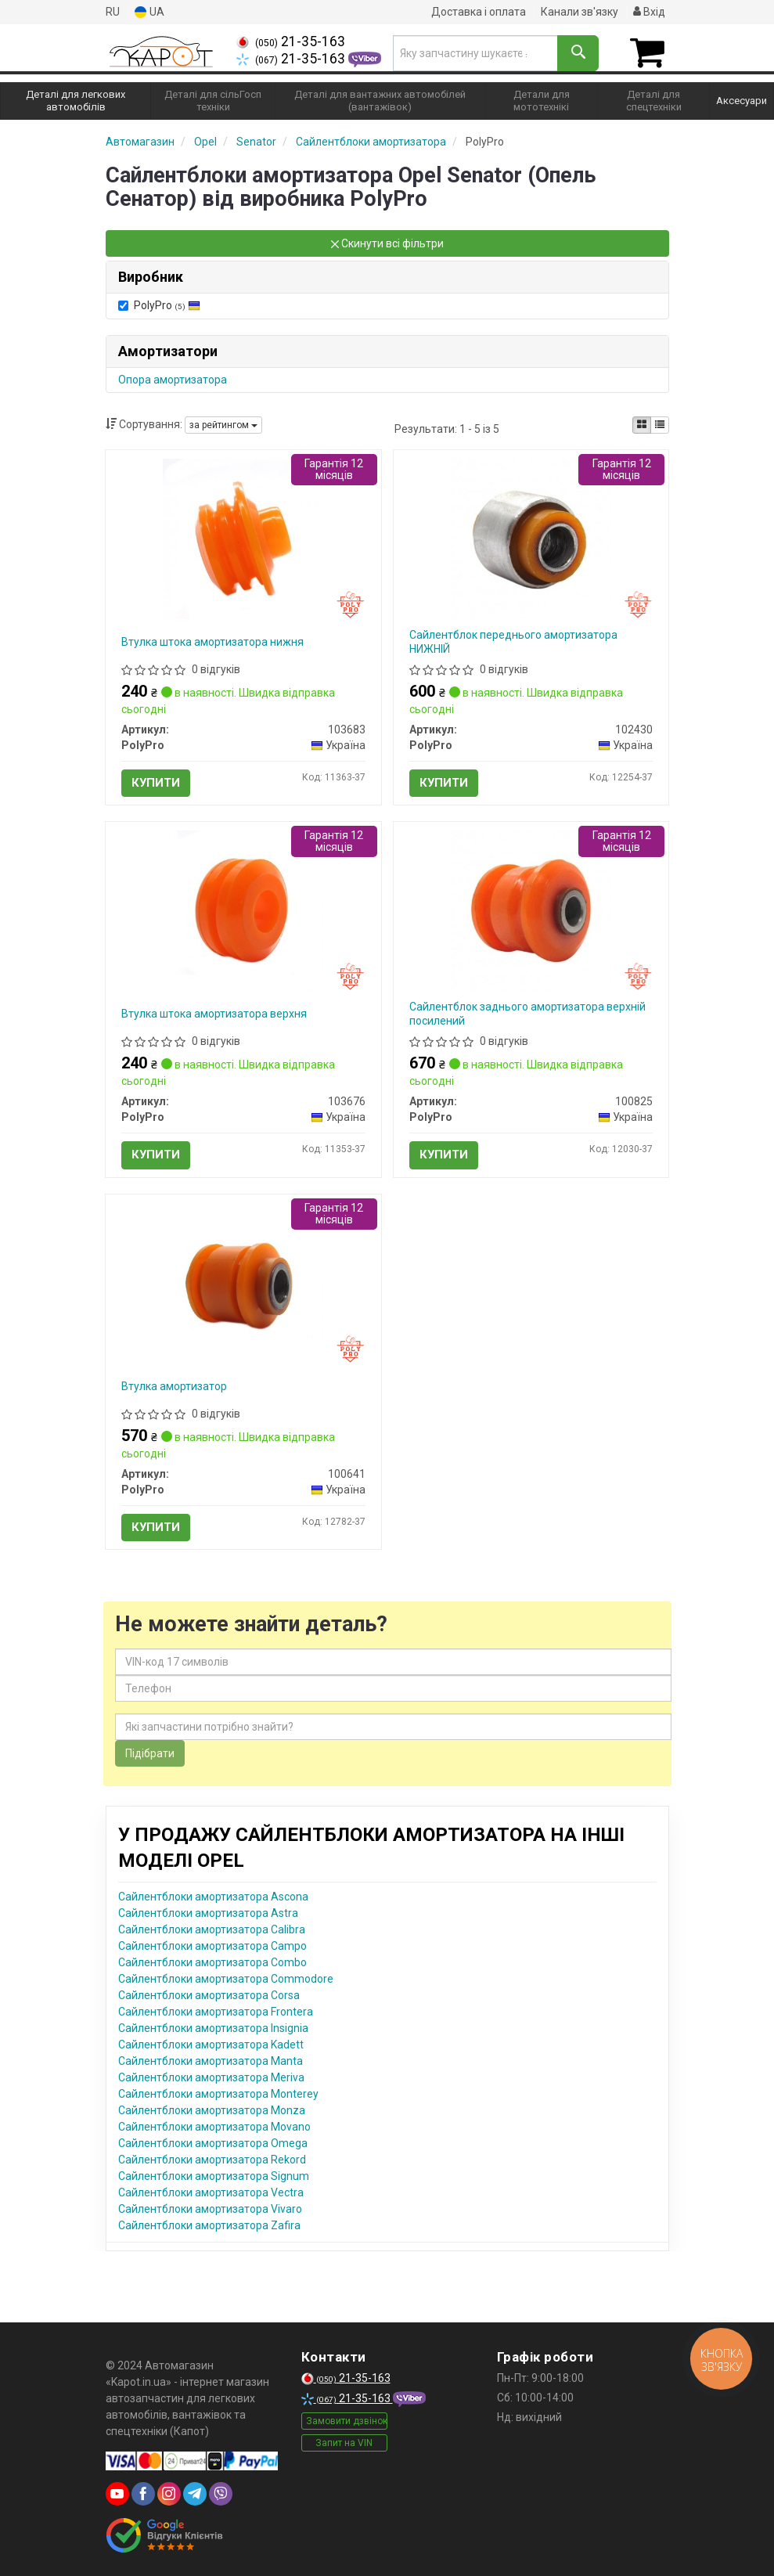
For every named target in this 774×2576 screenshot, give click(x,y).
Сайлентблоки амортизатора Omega (213, 2143)
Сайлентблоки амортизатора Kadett (211, 2044)
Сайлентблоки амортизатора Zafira (209, 2225)
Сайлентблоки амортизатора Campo (212, 1946)
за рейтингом (223, 425)
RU (113, 11)
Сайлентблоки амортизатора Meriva (211, 2077)
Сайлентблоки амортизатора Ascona (213, 1896)
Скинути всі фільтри (387, 243)
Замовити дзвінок (346, 2421)
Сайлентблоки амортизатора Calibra (211, 1929)
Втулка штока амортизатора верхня (214, 1013)
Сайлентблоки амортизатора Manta (210, 2061)
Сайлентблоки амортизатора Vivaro (210, 2209)
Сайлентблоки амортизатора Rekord (212, 2159)
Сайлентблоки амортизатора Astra (208, 1913)
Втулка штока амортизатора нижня (212, 642)
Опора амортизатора (172, 379)
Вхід (649, 11)
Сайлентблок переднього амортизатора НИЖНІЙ (513, 642)
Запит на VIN (344, 2442)
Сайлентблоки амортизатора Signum (213, 2176)
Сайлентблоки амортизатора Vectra (211, 2192)
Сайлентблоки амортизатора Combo (212, 1962)
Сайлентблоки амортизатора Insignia (213, 2028)
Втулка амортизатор (174, 1386)
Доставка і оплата (478, 11)
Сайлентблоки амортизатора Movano (214, 2126)
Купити (155, 783)
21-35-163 (290, 41)
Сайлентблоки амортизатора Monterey (218, 2094)
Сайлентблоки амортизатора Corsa (209, 1995)
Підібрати (150, 1753)
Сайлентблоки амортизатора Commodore (225, 1979)
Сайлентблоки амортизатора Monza (211, 2110)
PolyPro (159, 305)
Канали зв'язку (579, 11)
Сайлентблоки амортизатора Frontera (215, 2011)
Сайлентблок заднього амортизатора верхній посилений (527, 1013)
